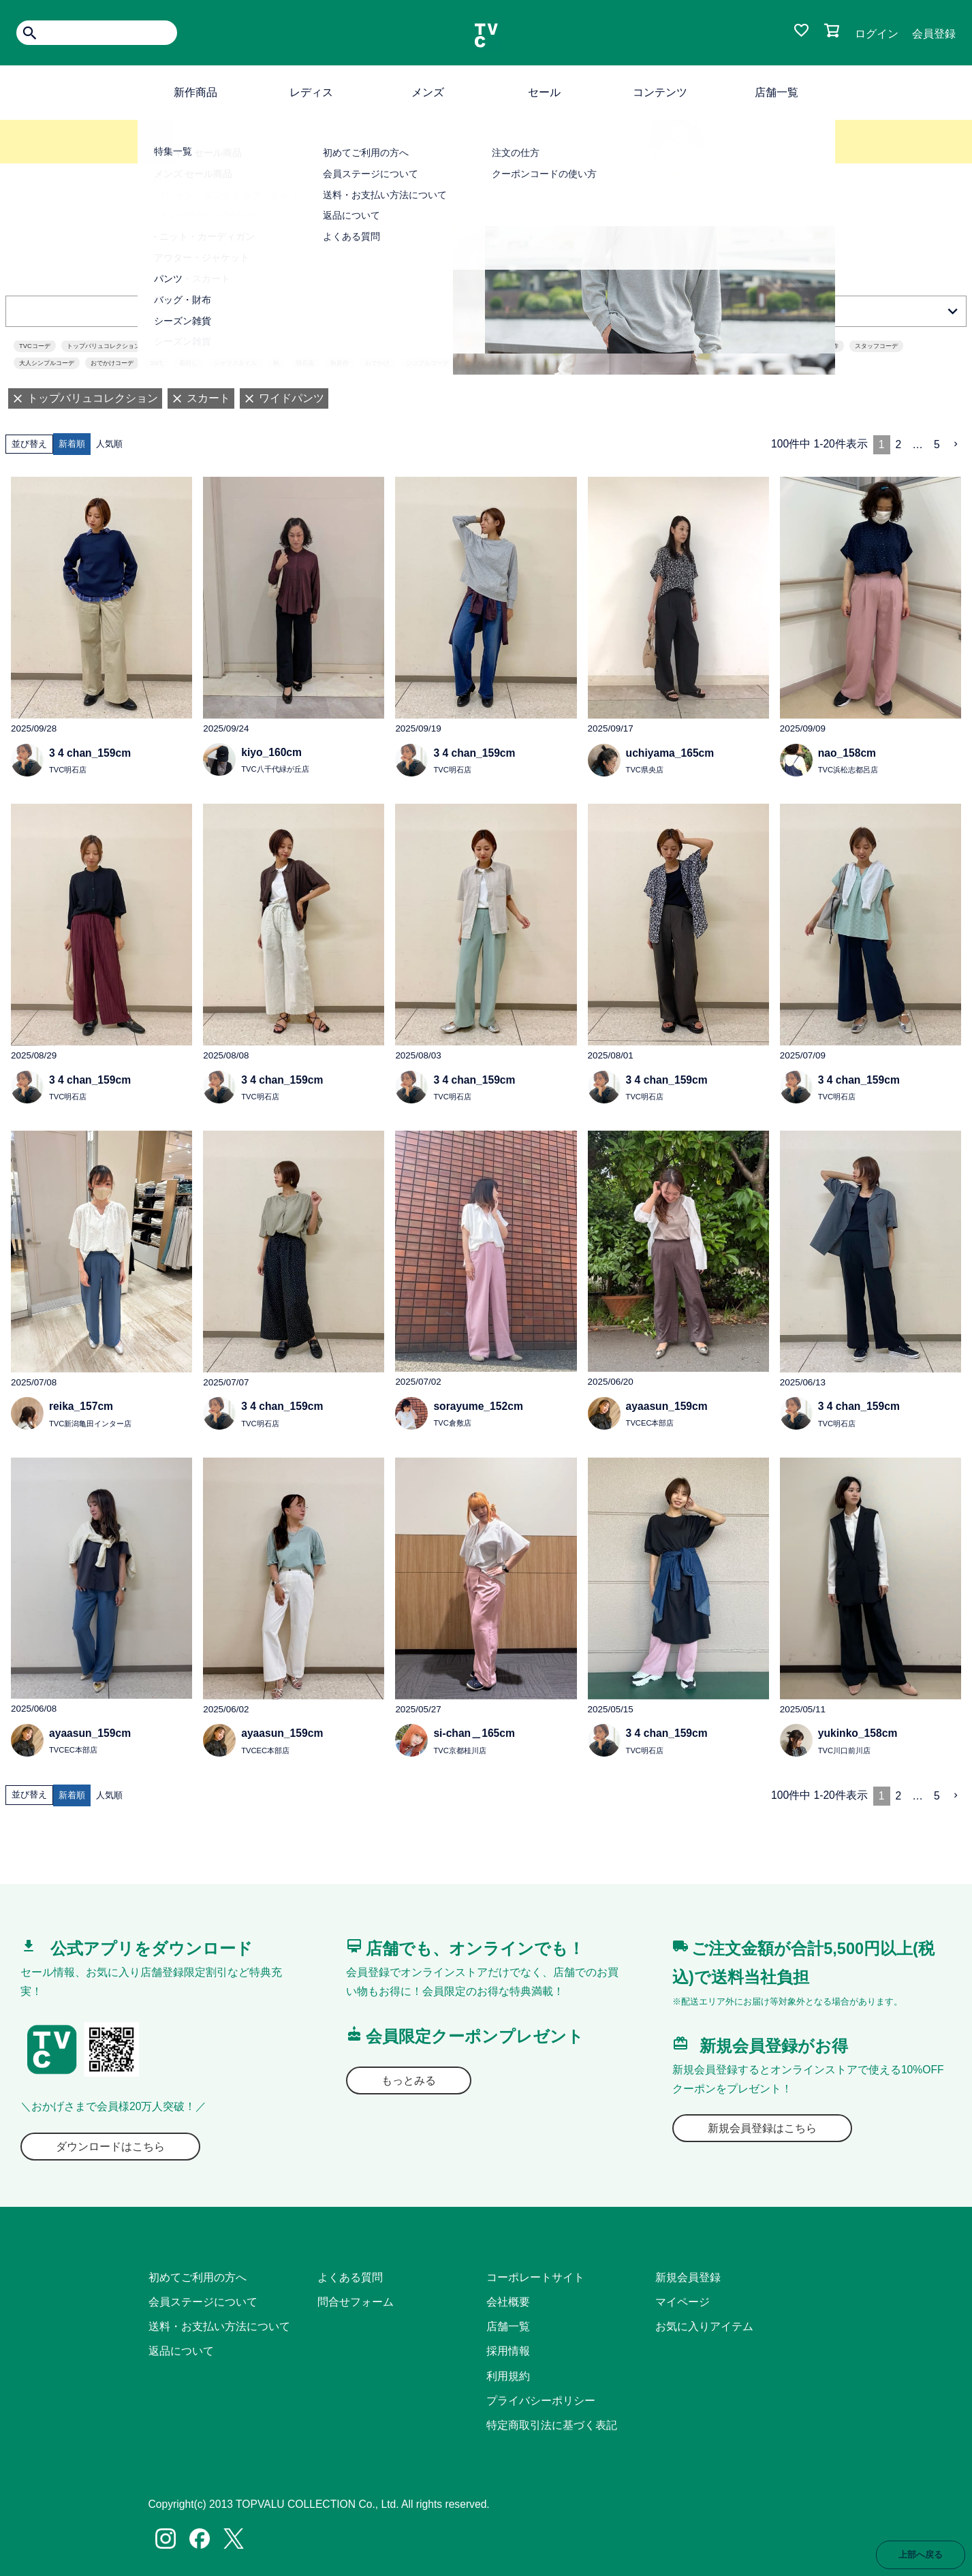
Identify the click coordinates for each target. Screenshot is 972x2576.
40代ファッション (393, 345)
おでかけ (377, 362)
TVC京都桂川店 (459, 1750)
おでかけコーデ (112, 362)
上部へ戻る (920, 2555)
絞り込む (486, 311)
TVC (280, 345)
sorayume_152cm (477, 1406)
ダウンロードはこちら (110, 2146)
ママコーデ (772, 345)
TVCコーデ (34, 345)
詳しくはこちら (486, 150)
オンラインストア (459, 345)
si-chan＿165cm (474, 1733)
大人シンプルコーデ (46, 362)
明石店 (305, 362)
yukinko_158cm (858, 1733)
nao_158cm (847, 753)
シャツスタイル (235, 362)
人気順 (109, 444)
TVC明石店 (68, 770)
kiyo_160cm (271, 752)
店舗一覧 (776, 92)
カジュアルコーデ (327, 345)
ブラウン (524, 362)
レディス (311, 92)
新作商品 (195, 92)
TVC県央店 (644, 770)
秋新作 (339, 362)
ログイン (876, 34)
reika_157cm (81, 1406)
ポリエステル (555, 345)
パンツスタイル (612, 345)
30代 (156, 362)
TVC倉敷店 (452, 1423)
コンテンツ (660, 92)
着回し (188, 362)
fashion (510, 345)
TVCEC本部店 (650, 1423)
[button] (956, 444)
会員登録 (934, 34)
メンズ (427, 92)
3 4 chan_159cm (90, 753)
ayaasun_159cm (667, 1406)
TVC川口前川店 (844, 1750)
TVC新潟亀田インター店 (90, 1423)
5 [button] (937, 444)
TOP (151, 180)
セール (544, 92)
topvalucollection (180, 345)
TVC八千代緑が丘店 (275, 769)
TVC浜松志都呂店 (848, 770)
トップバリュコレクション (103, 345)
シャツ (562, 362)
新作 (832, 345)
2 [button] (899, 444)
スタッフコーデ (876, 345)
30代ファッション (675, 345)
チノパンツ (480, 362)
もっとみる (408, 2080)
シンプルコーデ (427, 362)
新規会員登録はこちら (762, 2128)
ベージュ (728, 345)
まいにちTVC (238, 345)
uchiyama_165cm (670, 753)
